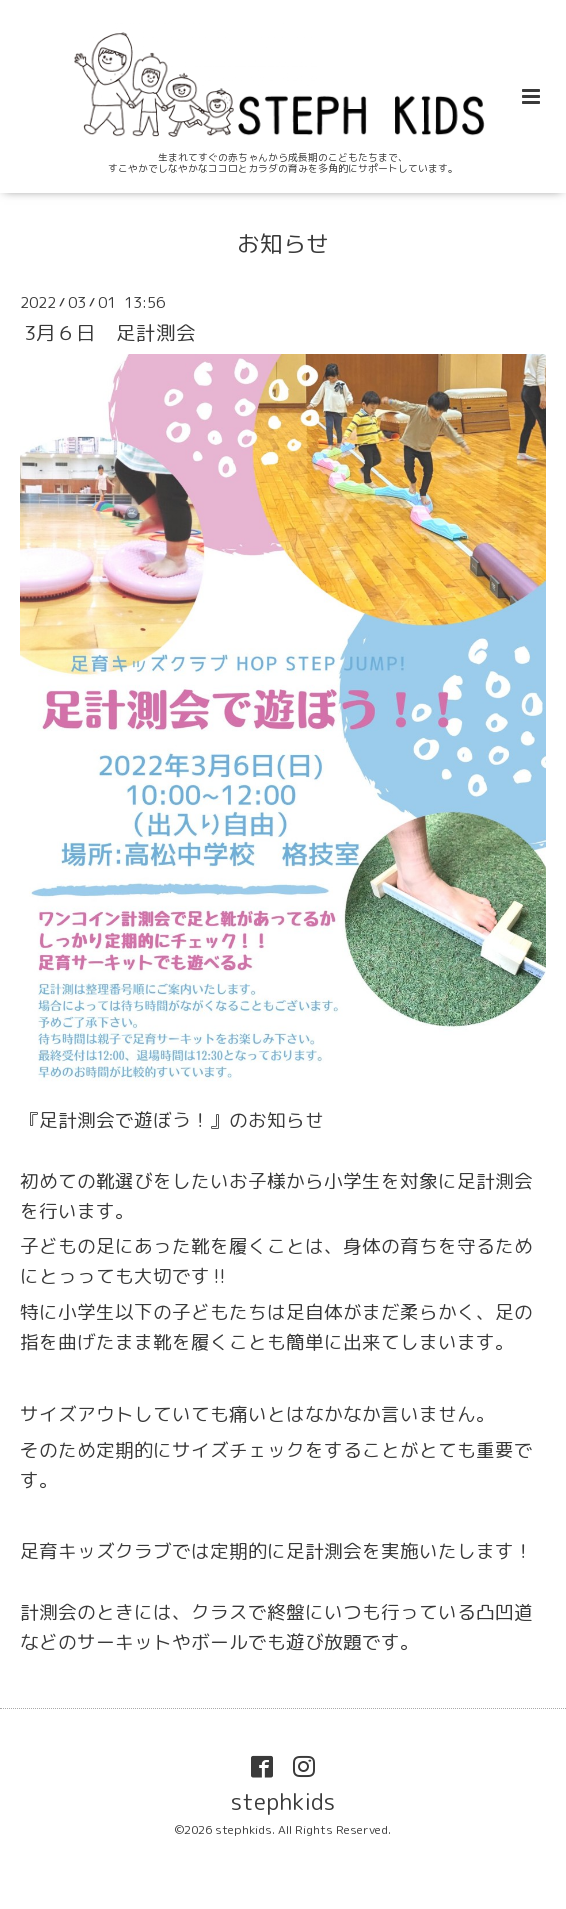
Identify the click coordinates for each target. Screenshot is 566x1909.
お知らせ (283, 243)
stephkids (283, 1801)
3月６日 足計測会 (110, 331)
